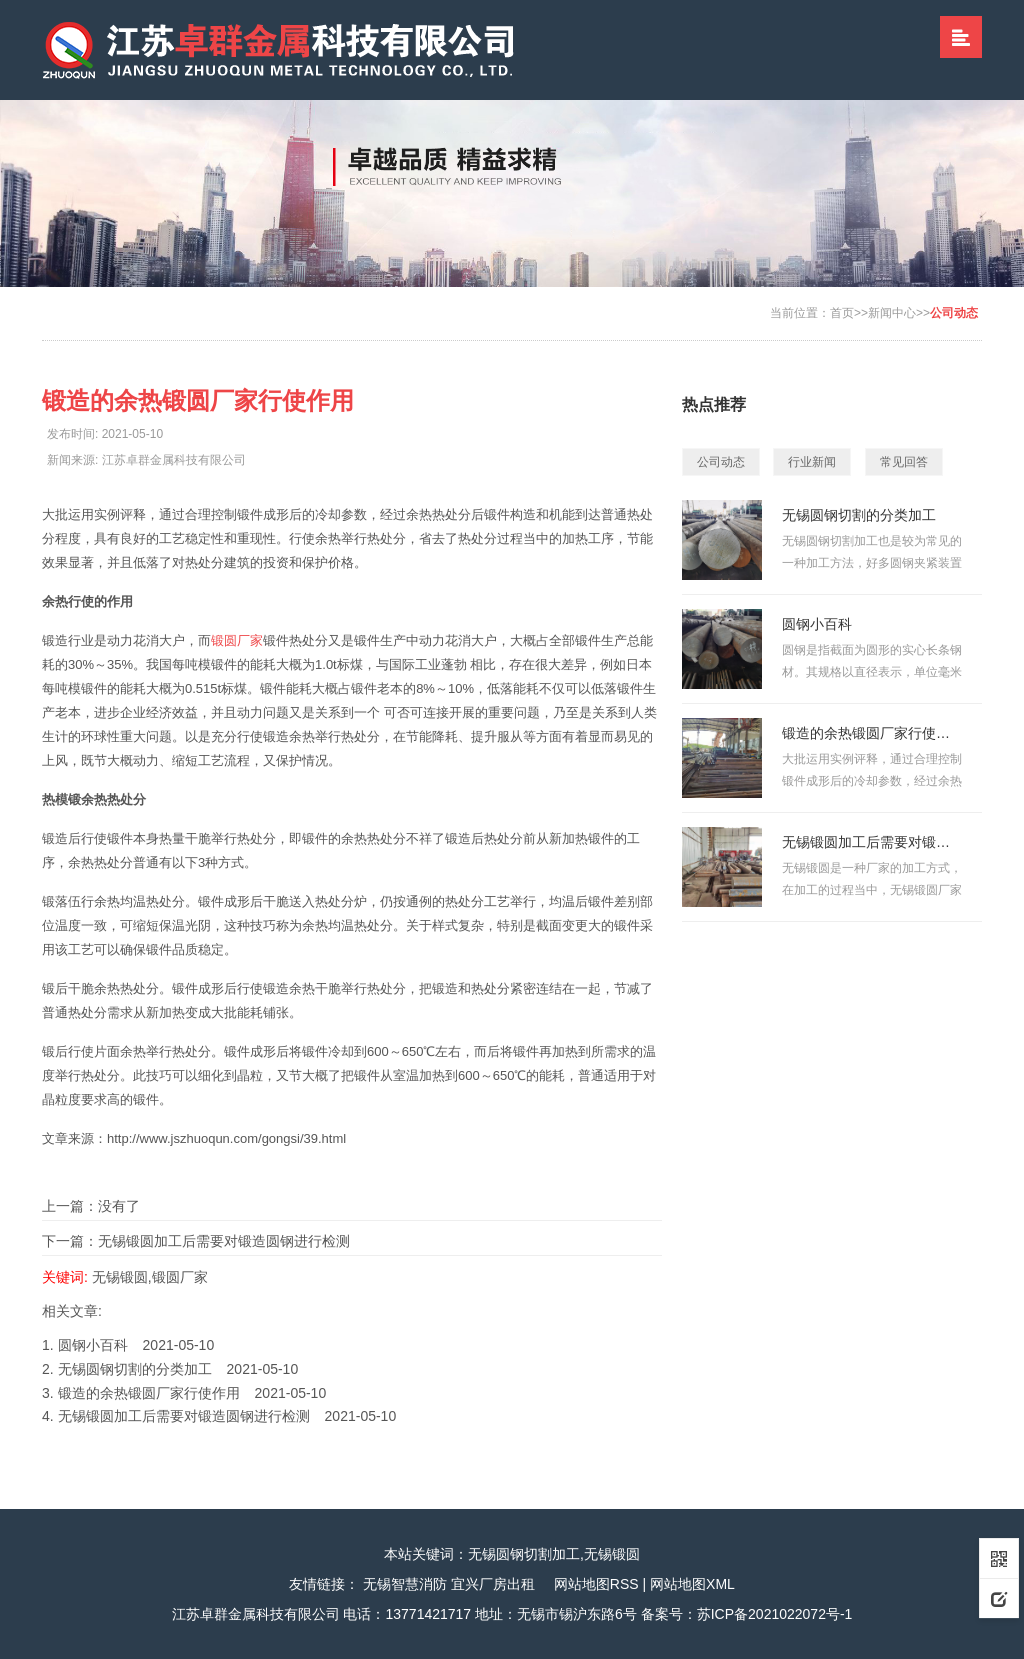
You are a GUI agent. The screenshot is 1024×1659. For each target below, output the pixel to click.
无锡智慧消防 (405, 1584)
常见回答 (904, 462)
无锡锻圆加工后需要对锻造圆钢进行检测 (224, 1241)
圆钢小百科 (93, 1345)
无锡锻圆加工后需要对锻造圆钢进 (872, 842)
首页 (842, 313)
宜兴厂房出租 (493, 1584)
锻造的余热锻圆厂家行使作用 (149, 1393)
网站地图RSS (596, 1584)
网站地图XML (692, 1584)
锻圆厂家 (237, 640)
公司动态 (954, 313)
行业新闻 (812, 462)
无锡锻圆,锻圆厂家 (150, 1277)
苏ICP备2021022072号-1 (775, 1614)
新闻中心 (892, 313)
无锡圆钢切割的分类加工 (135, 1369)
